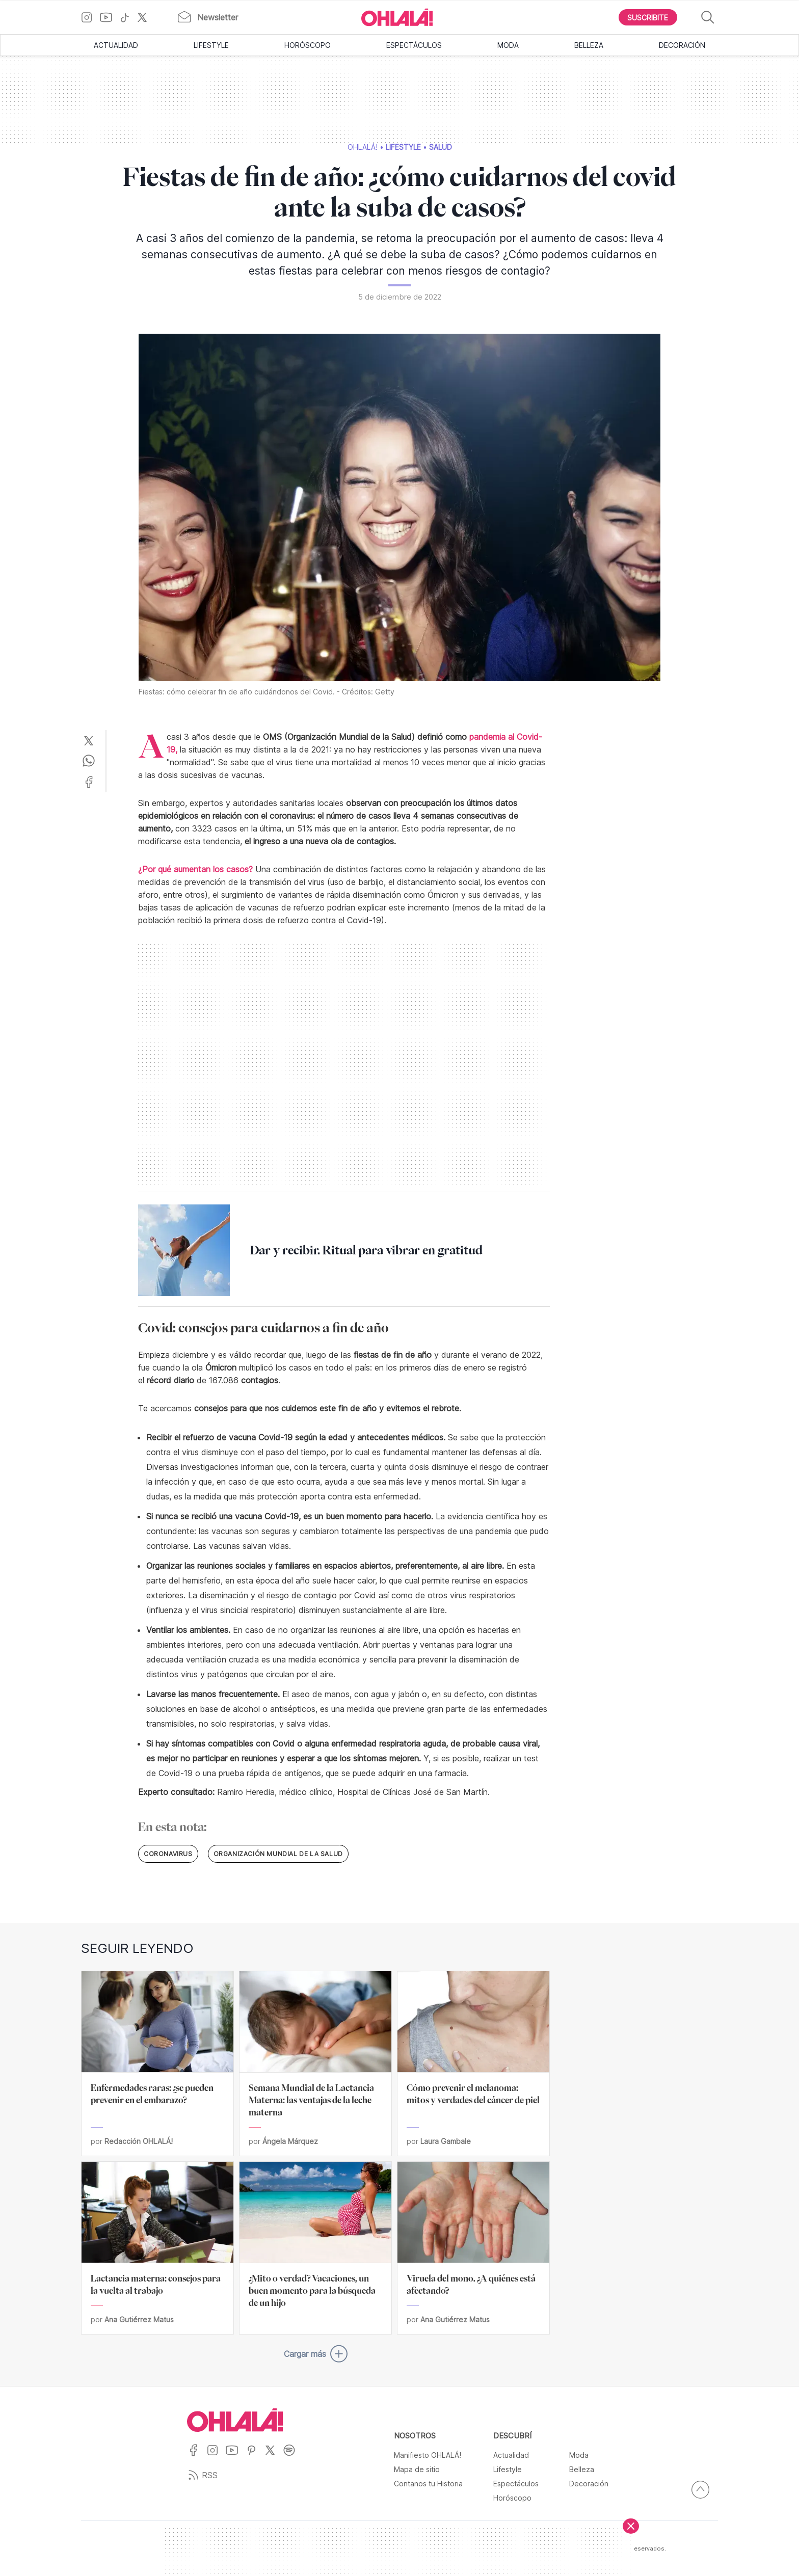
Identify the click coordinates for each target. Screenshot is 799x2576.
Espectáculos (414, 45)
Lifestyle (211, 45)
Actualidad (116, 45)
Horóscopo (307, 45)
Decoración (682, 45)
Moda (508, 45)
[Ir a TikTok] (128, 17)
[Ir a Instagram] (90, 17)
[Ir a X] (146, 17)
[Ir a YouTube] (110, 17)
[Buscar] (708, 17)
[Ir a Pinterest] (255, 2456)
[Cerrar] (631, 2526)
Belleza (588, 45)
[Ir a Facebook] (197, 2456)
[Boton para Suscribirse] (648, 17)
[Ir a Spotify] (293, 2456)
